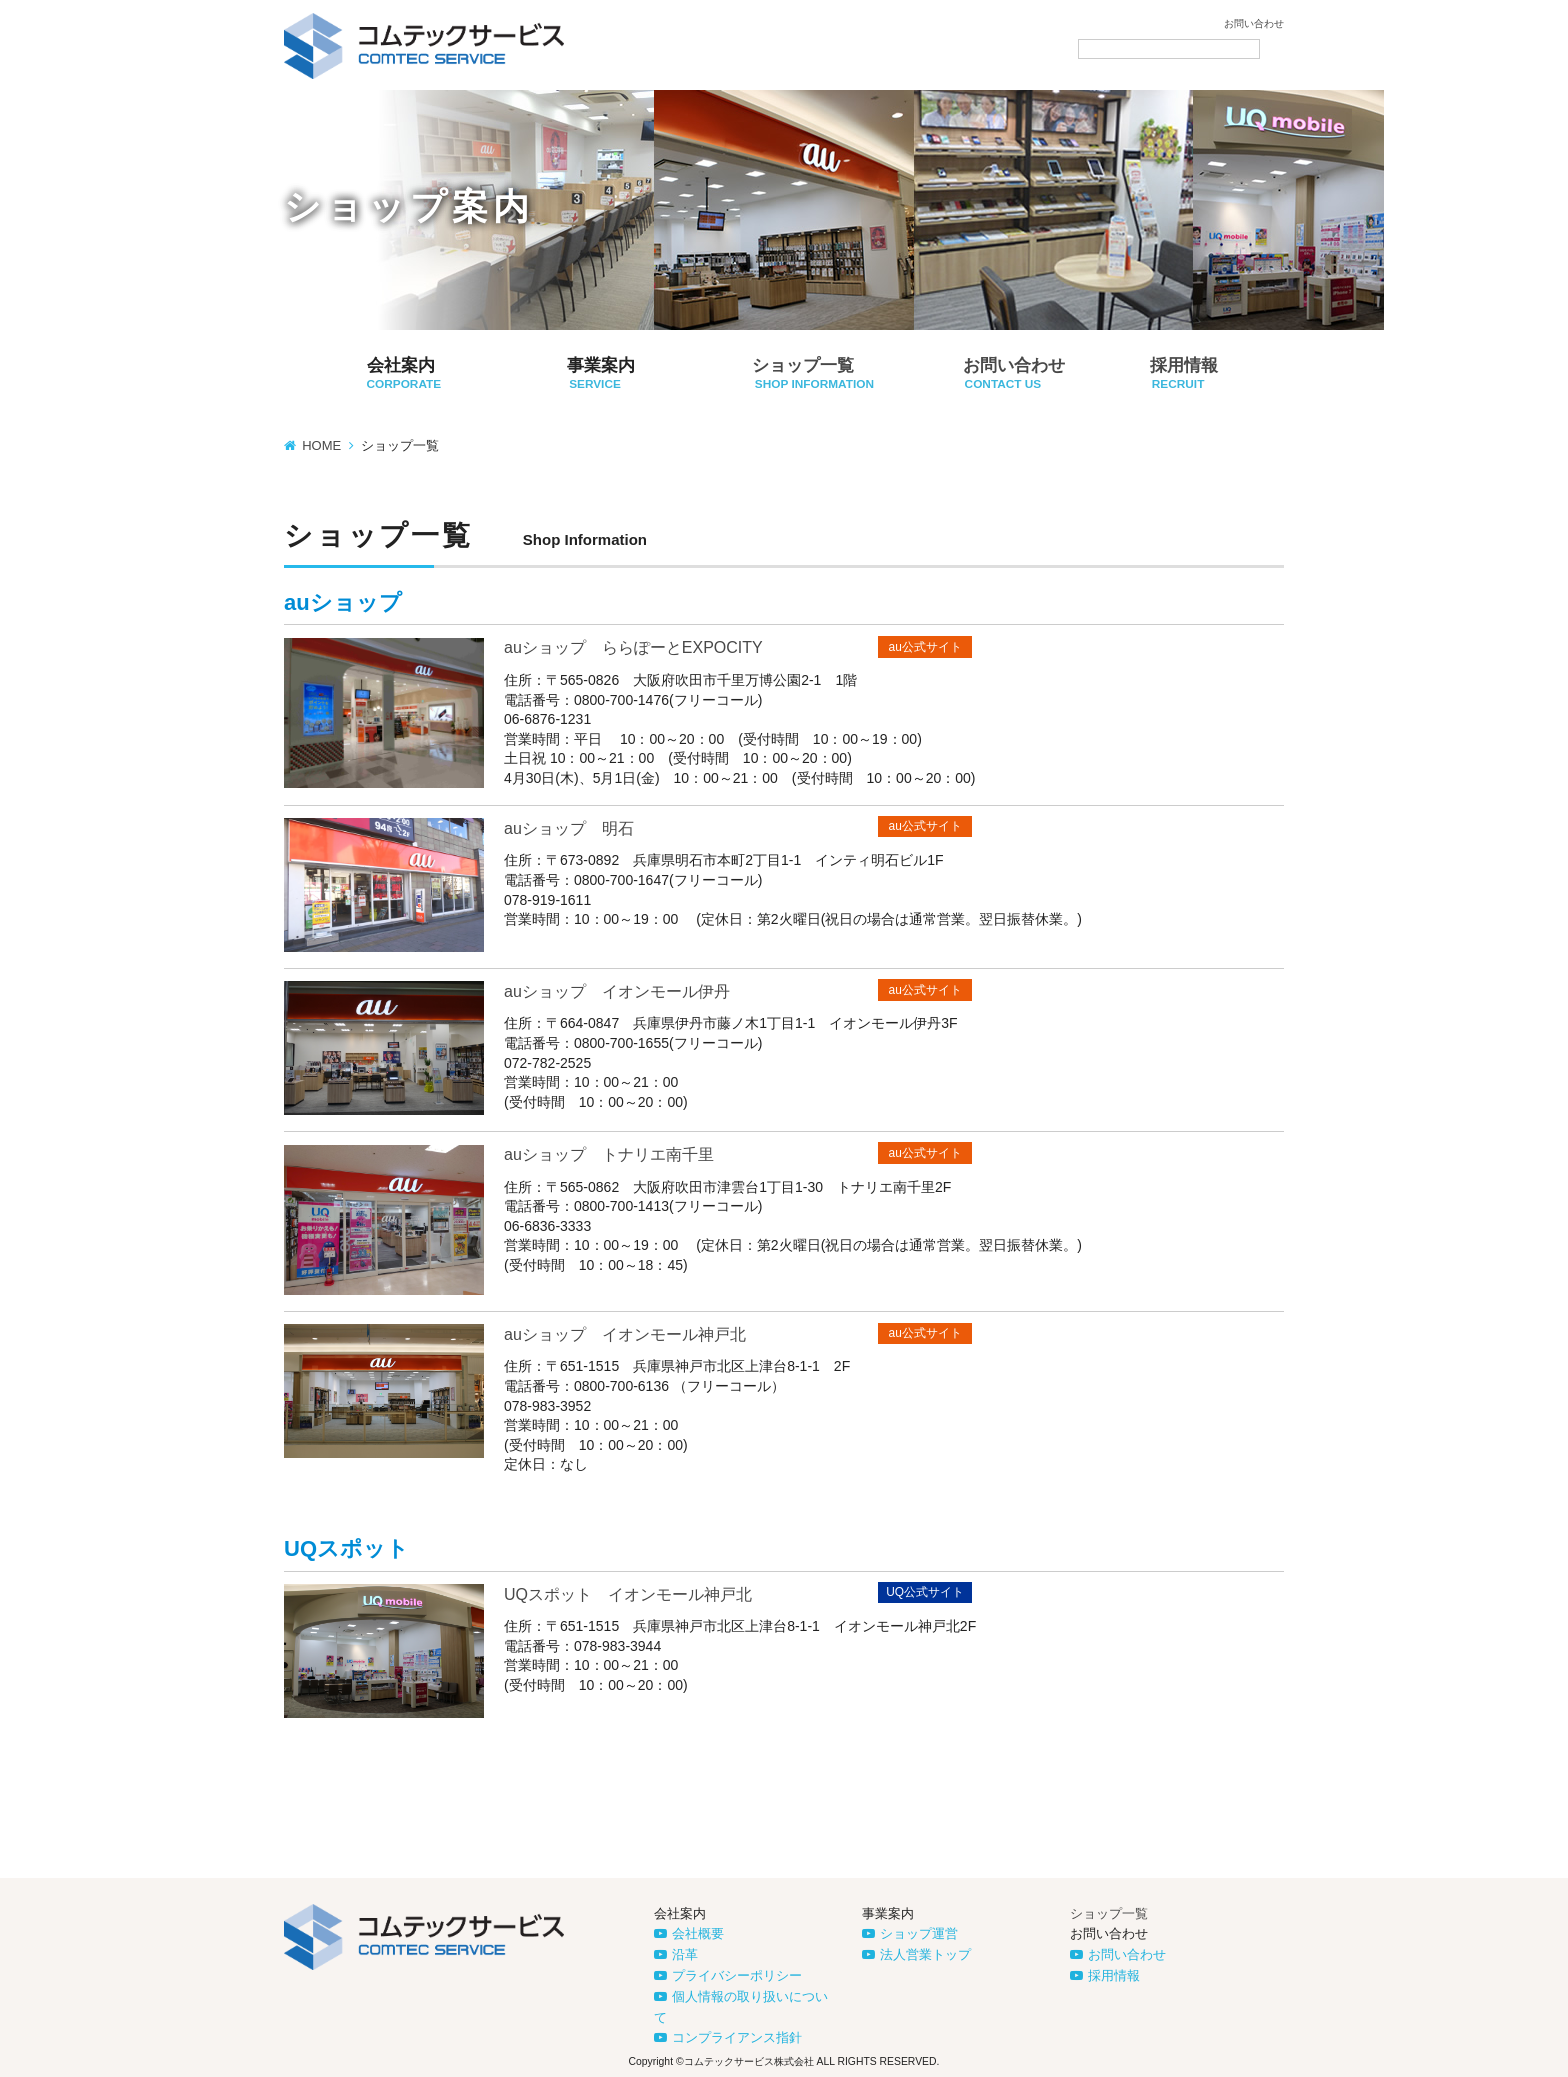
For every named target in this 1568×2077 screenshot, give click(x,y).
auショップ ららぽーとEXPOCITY (633, 647)
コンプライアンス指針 (737, 2037)
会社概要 (698, 1933)
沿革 (685, 1954)
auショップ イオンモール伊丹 (617, 991)
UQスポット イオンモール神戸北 (628, 1594)
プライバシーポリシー (737, 1975)
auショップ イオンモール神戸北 (625, 1334)
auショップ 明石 (569, 828)
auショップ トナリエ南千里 (609, 1154)
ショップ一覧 (1109, 1913)
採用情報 (1114, 1975)
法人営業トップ (925, 1954)
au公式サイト (925, 647)
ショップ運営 (919, 1933)
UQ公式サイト (925, 1592)
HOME (321, 445)
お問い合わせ (1254, 23)
